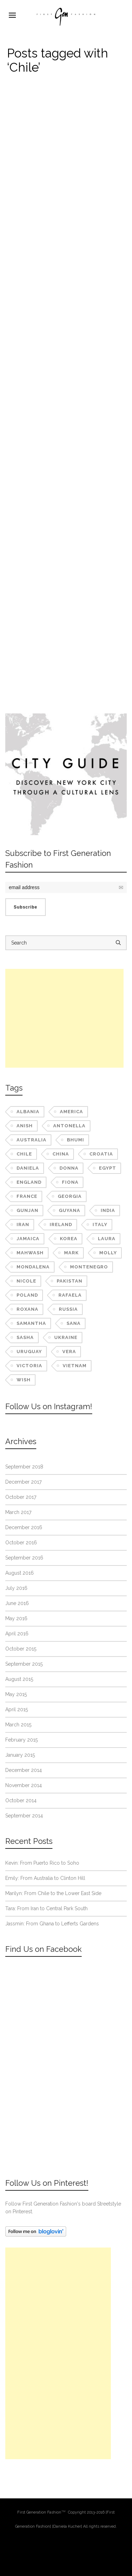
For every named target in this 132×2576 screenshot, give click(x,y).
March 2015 (18, 1724)
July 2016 (16, 1588)
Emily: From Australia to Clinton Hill (45, 1878)
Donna (68, 1168)
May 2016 (16, 1618)
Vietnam (75, 1365)
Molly (108, 1252)
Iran (23, 1224)
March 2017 (18, 1512)
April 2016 (17, 1633)
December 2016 (23, 1527)
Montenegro (89, 1266)
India (108, 1210)
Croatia (101, 1154)
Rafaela (70, 1295)
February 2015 (21, 1740)
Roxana (27, 1309)
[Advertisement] (64, 1018)
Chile (24, 1154)
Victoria (29, 1365)
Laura (106, 1238)
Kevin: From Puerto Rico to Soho (42, 1863)
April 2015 (16, 1709)
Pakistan (69, 1281)
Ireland (61, 1224)
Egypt (107, 1168)
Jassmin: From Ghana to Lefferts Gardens (52, 1923)
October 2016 (21, 1542)
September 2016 (24, 1558)
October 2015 (20, 1649)
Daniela (28, 1168)
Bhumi (75, 1139)
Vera (69, 1351)
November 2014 (23, 1785)
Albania (28, 1111)
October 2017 (20, 1497)
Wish (24, 1379)
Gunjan (27, 1210)
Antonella (69, 1125)
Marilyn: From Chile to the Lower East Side (53, 1893)
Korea (68, 1238)
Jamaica (28, 1238)
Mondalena (33, 1266)
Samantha (31, 1323)
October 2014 (21, 1800)
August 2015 (19, 1679)
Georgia (70, 1196)
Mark (71, 1252)
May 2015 (16, 1694)
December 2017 (23, 1482)
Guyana (69, 1210)
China (60, 1154)
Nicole (26, 1281)
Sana (74, 1323)
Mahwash (30, 1252)
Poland (27, 1295)
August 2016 (19, 1573)
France (27, 1196)
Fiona (70, 1182)
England (29, 1182)
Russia (68, 1309)
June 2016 (17, 1603)
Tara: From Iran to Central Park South (46, 1908)
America (71, 1111)
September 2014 (24, 1815)
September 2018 (24, 1467)
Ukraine (65, 1337)
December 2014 (23, 1770)
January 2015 (20, 1755)
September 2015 (24, 1664)
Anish (25, 1125)
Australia (31, 1139)
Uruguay (29, 1351)
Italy (100, 1224)
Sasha (25, 1337)
